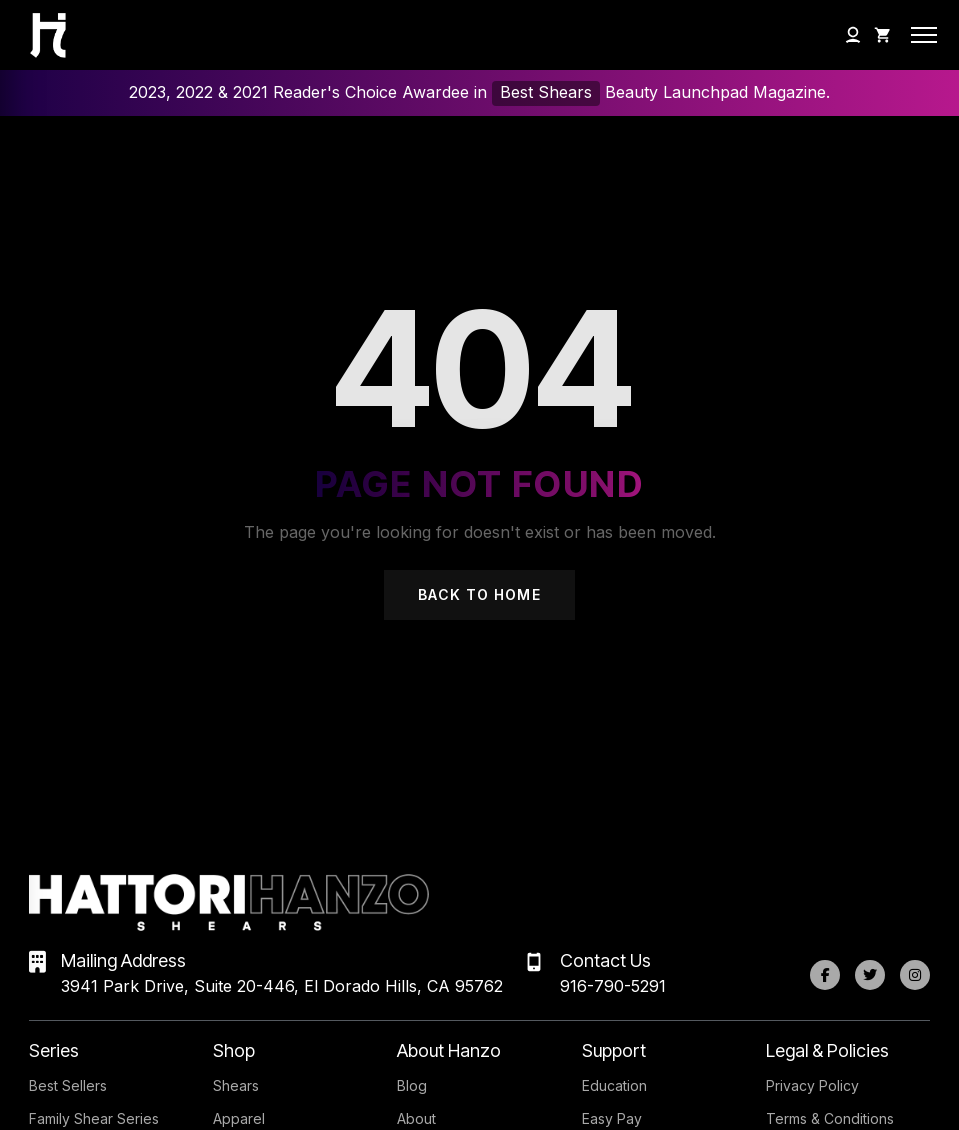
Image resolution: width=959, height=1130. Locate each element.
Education (614, 1085)
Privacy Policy (812, 1085)
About (416, 1118)
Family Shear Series (94, 1118)
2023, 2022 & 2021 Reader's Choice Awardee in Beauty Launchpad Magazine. (479, 93)
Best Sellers (68, 1085)
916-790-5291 (613, 986)
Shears (236, 1085)
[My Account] (853, 35)
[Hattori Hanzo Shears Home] (38, 35)
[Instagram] (915, 975)
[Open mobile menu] (924, 35)
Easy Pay (612, 1118)
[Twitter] (870, 975)
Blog (412, 1085)
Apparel (239, 1118)
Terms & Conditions (830, 1118)
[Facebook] (825, 975)
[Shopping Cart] (883, 35)
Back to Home (479, 594)
